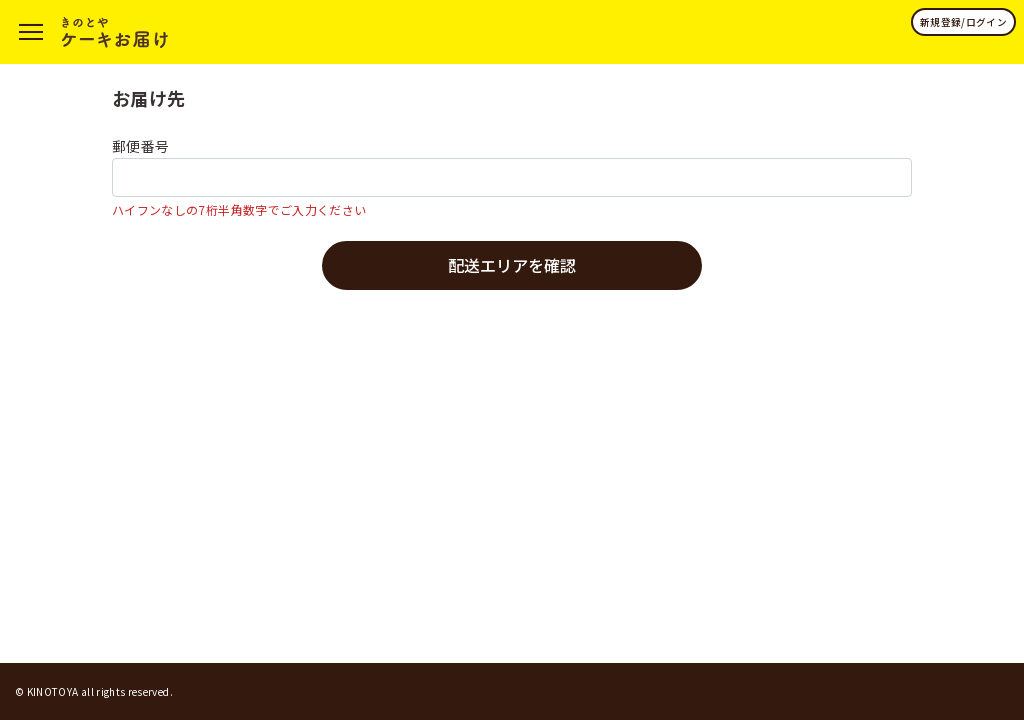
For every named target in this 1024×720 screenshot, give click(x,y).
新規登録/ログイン (963, 22)
